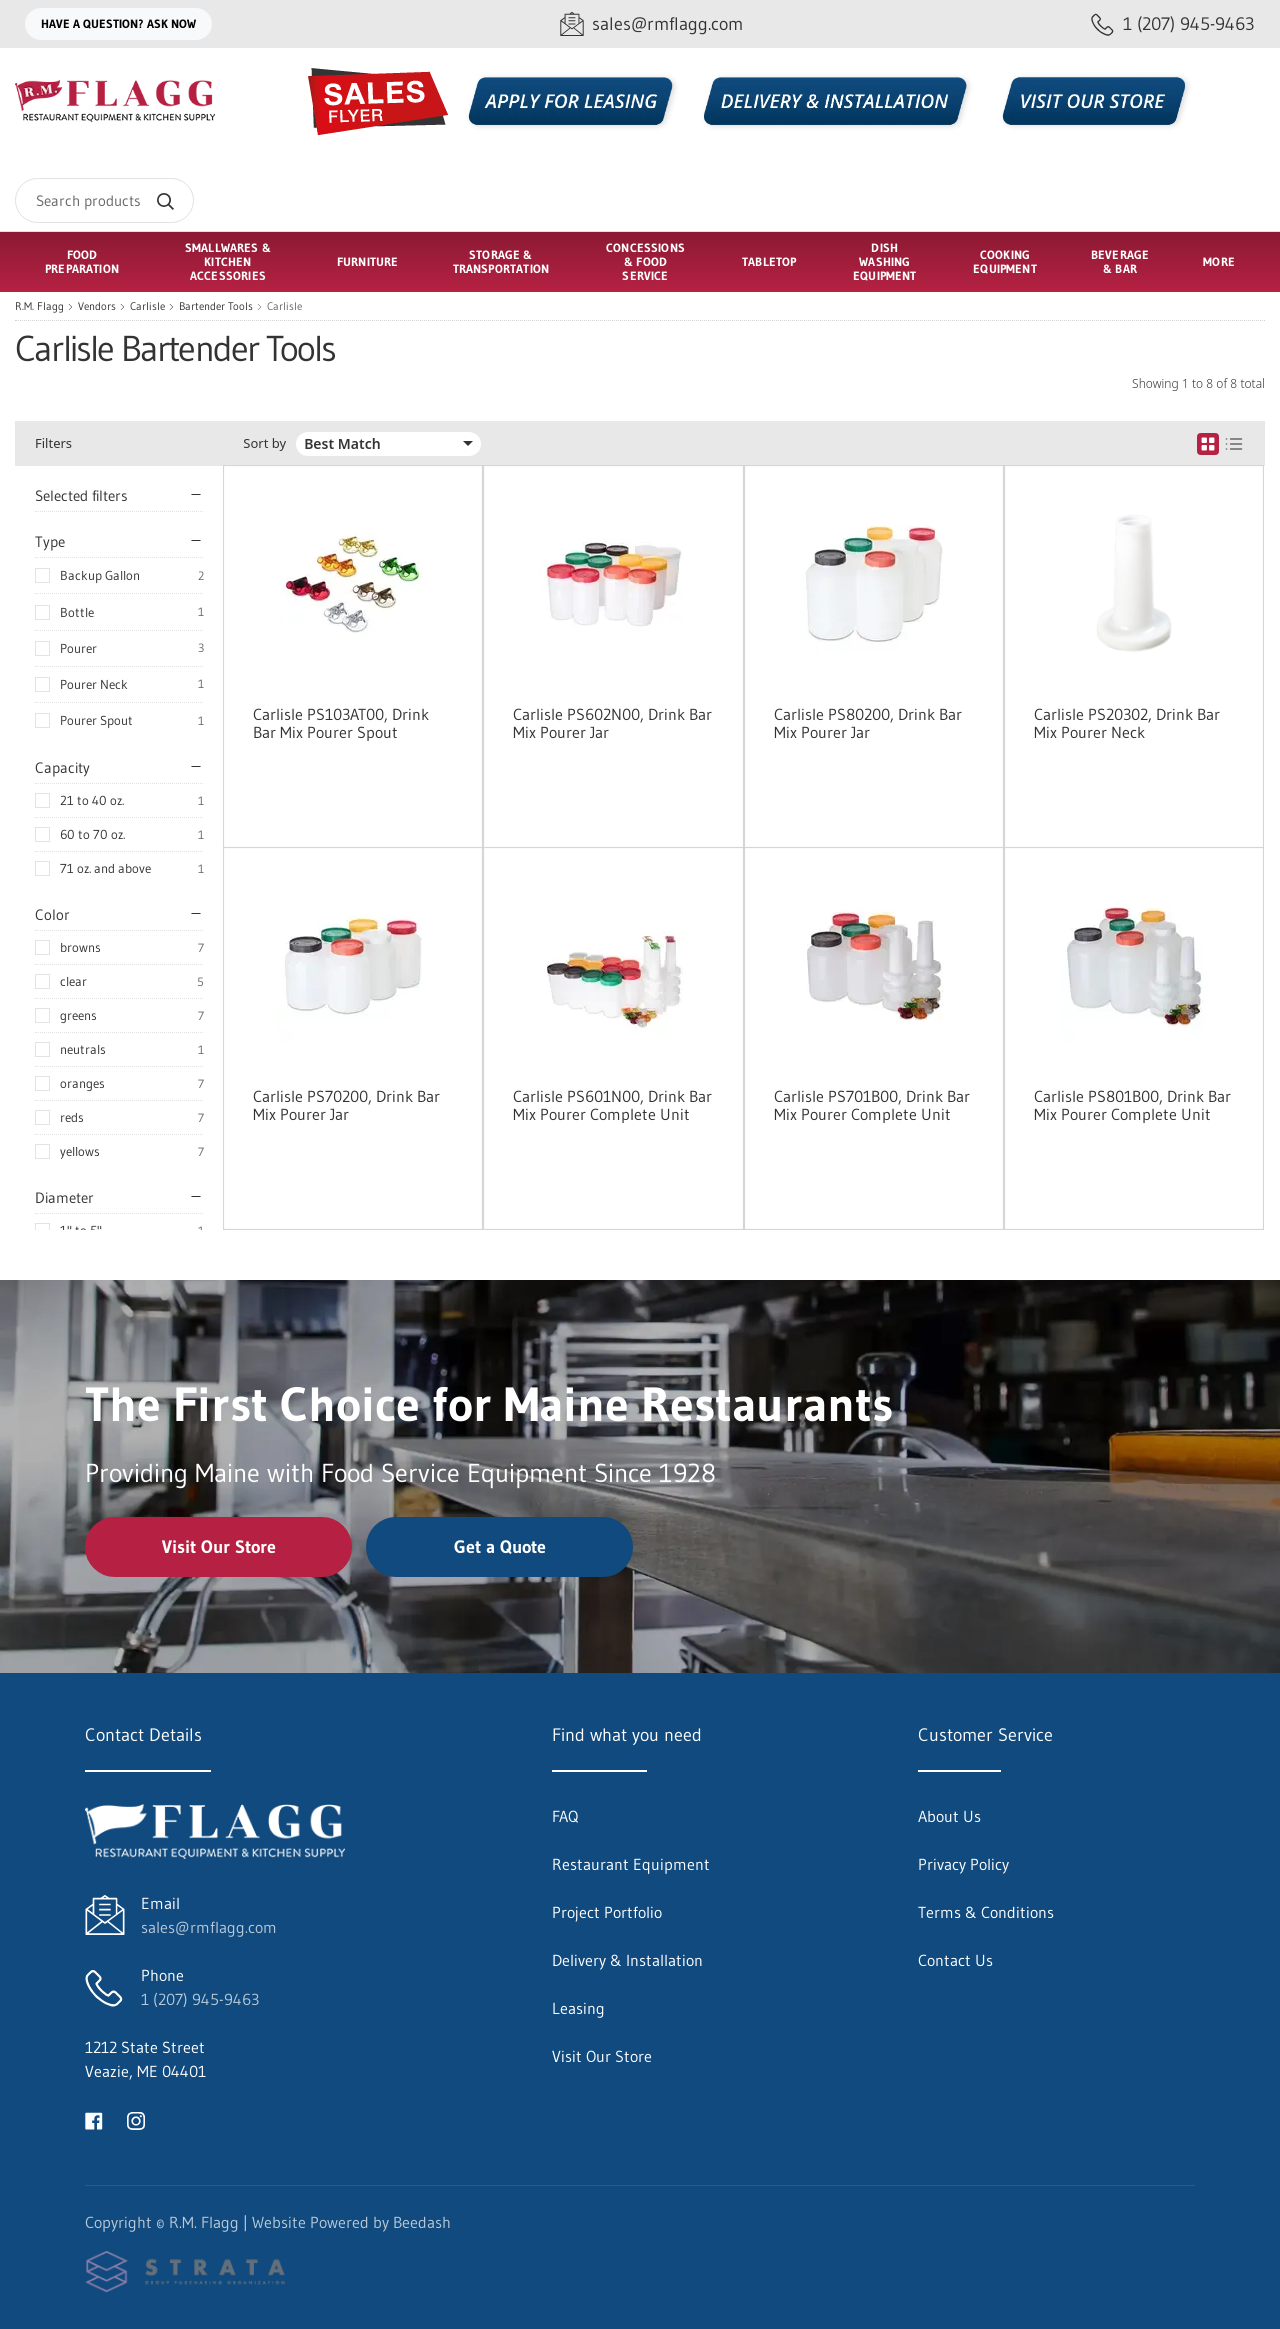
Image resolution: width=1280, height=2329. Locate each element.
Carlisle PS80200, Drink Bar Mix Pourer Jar (868, 723)
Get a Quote (500, 1547)
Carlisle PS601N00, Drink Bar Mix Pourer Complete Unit (612, 1105)
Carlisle (147, 306)
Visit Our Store (219, 1547)
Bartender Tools (216, 306)
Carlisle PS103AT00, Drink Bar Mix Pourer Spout (341, 723)
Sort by (264, 443)
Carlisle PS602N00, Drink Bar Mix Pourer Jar (612, 723)
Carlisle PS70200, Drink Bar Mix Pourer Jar (346, 1105)
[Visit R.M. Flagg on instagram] (136, 2119)
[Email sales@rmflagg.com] (651, 24)
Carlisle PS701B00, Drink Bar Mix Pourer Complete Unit (872, 1105)
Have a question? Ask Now (118, 23)
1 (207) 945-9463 (200, 1999)
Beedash (422, 2222)
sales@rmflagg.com (209, 1927)
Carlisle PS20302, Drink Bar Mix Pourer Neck (1127, 723)
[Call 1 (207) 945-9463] (1173, 24)
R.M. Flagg (39, 306)
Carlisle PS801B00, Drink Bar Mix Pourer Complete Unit (1132, 1105)
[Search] (104, 200)
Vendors (97, 306)
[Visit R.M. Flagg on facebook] (94, 2119)
